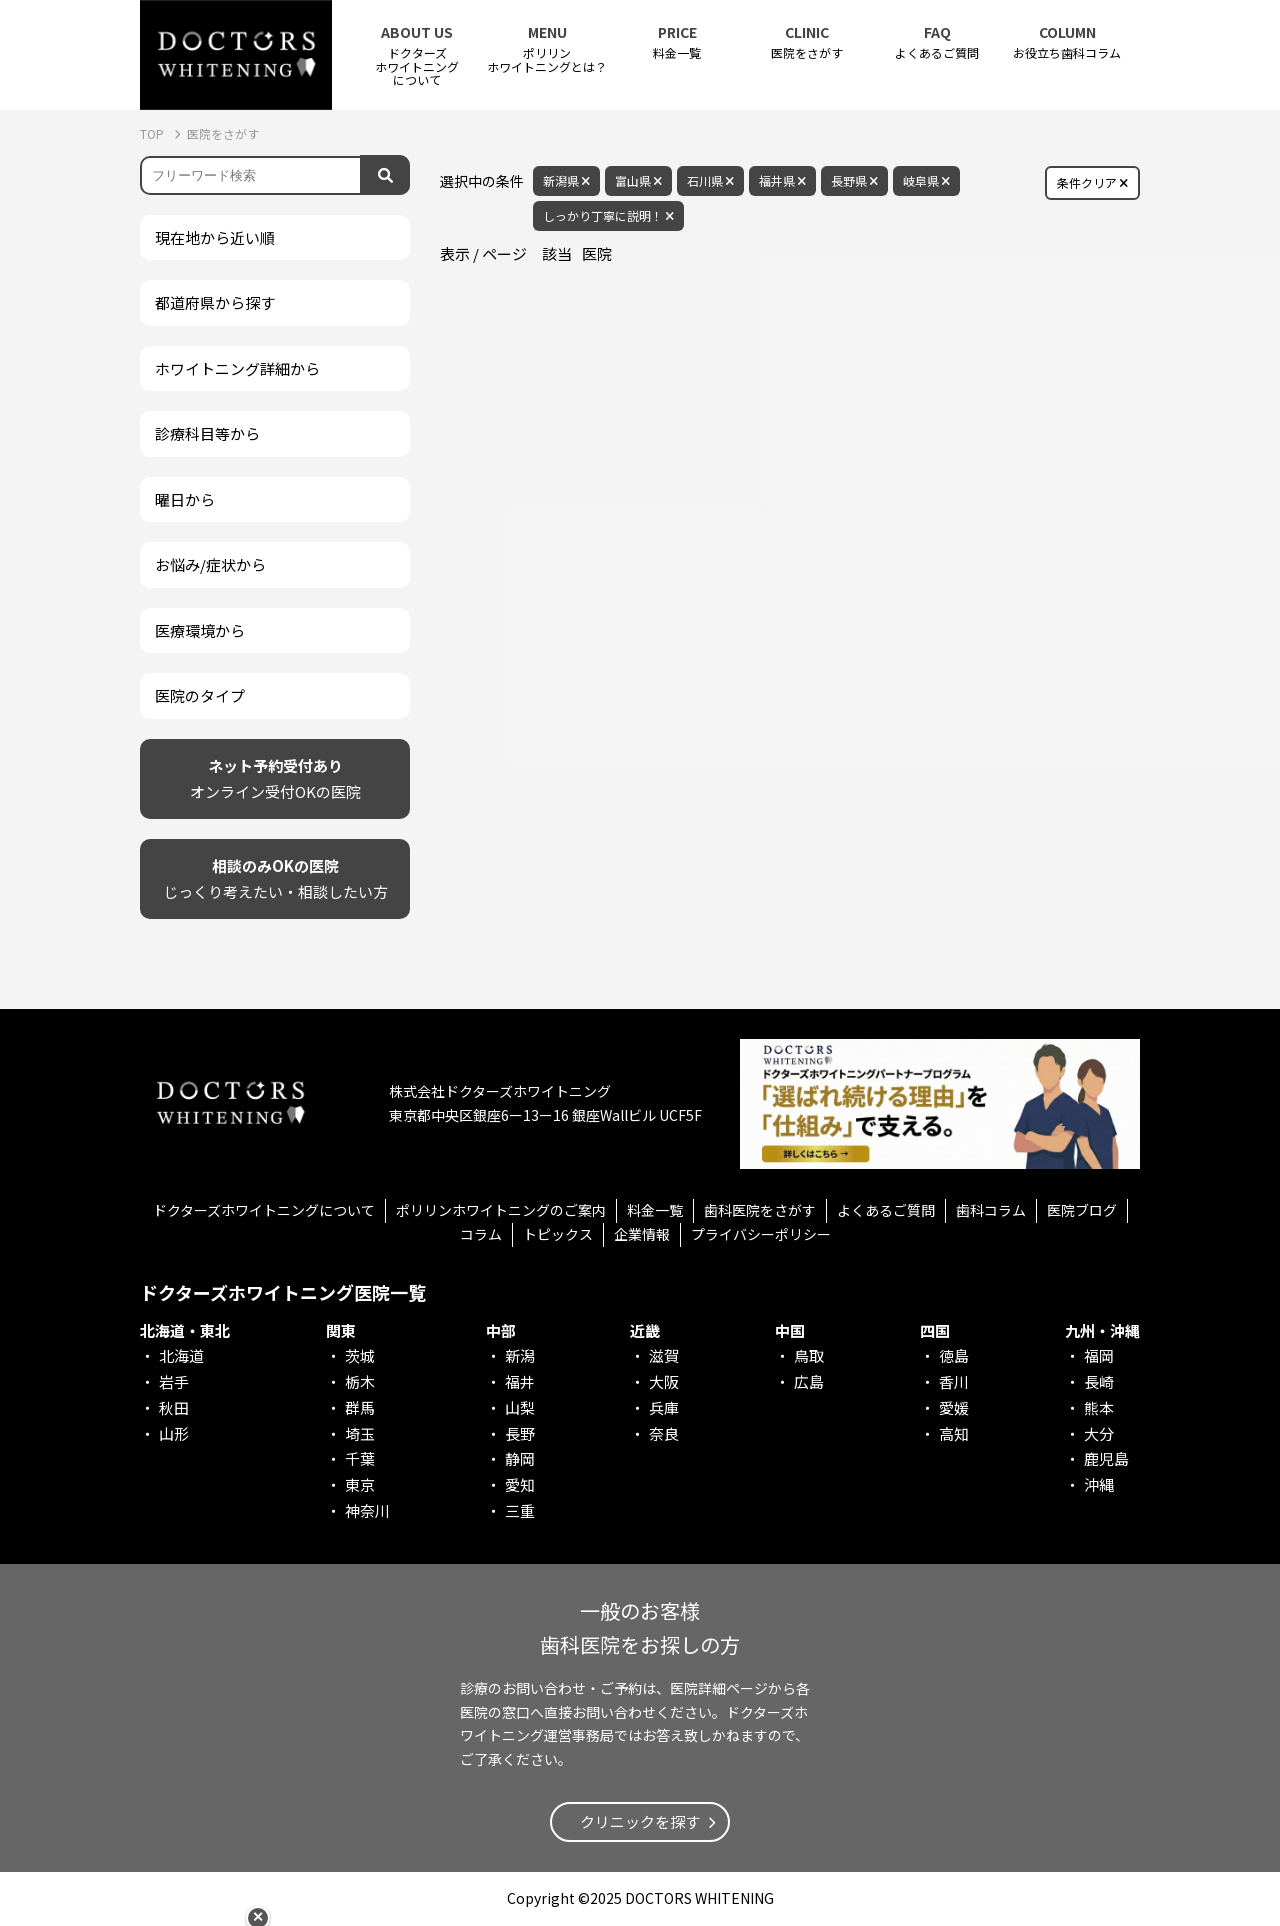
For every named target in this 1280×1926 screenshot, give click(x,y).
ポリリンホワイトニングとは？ (547, 49)
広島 (809, 1381)
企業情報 (642, 1234)
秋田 (174, 1407)
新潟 (520, 1355)
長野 (520, 1433)
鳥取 (809, 1355)
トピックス (558, 1234)
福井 (520, 1381)
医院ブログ (1082, 1210)
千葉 (360, 1458)
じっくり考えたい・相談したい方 (275, 877)
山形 (174, 1433)
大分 (1099, 1433)
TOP (153, 133)
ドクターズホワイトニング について (417, 55)
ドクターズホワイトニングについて (264, 1210)
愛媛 (954, 1407)
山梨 (520, 1407)
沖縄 (1099, 1484)
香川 (954, 1381)
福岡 (1099, 1355)
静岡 (520, 1458)
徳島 (954, 1355)
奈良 (664, 1433)
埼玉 (360, 1433)
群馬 (360, 1407)
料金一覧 (677, 42)
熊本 (1099, 1407)
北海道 (181, 1355)
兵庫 (664, 1407)
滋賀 (664, 1355)
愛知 (520, 1484)
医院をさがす (807, 42)
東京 (360, 1484)
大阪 (664, 1381)
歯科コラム (991, 1210)
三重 (520, 1510)
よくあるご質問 (937, 42)
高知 (954, 1433)
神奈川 (367, 1510)
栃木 (360, 1381)
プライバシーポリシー (761, 1234)
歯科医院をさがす (760, 1210)
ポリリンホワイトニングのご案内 (501, 1210)
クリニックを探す (640, 1821)
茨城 (360, 1355)
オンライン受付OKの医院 (275, 777)
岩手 (174, 1381)
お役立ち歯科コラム (1067, 42)
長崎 (1099, 1381)
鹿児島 (1106, 1458)
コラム (481, 1234)
